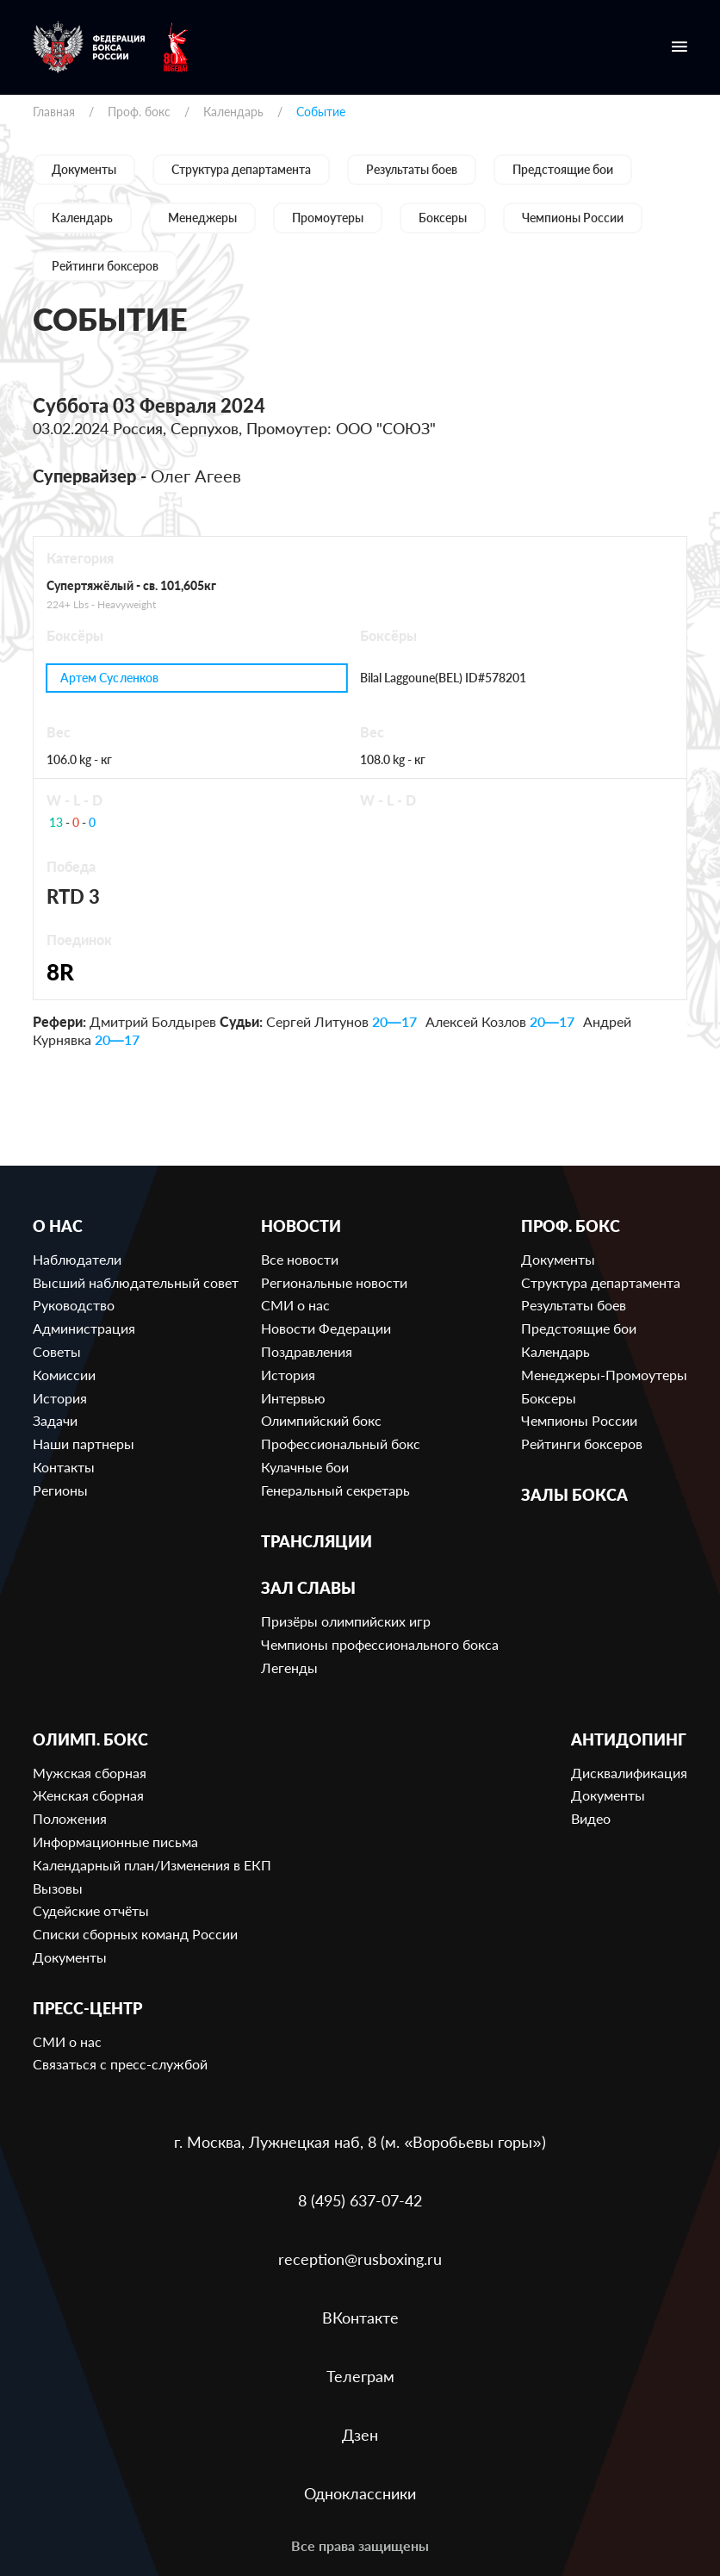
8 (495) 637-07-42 (360, 2200)
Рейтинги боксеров (105, 265)
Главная (54, 111)
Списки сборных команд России (135, 1934)
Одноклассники (360, 2493)
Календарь (233, 111)
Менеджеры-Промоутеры (604, 1374)
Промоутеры (327, 217)
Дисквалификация (629, 1772)
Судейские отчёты (91, 1910)
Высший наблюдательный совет (136, 1282)
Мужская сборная (89, 1772)
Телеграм (360, 2376)
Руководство (74, 1305)
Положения (70, 1818)
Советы (57, 1351)
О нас (58, 1226)
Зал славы (308, 1588)
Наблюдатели (77, 1259)
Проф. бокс (139, 111)
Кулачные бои (305, 1467)
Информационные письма (115, 1841)
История (60, 1398)
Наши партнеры (83, 1443)
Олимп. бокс (90, 1740)
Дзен (360, 2434)
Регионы (60, 1490)
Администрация (84, 1328)
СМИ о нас (295, 1305)
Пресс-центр (87, 2009)
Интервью (293, 1398)
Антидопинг (628, 1740)
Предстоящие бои (562, 169)
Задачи (55, 1420)
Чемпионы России (573, 217)
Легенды (289, 1667)
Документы (84, 169)
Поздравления (306, 1351)
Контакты (64, 1467)
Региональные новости (334, 1282)
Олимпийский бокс (321, 1420)
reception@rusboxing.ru (360, 2258)
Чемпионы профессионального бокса (380, 1644)
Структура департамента (241, 169)
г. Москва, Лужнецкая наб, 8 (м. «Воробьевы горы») (359, 2141)
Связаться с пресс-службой (120, 2064)
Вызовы (58, 1888)
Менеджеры (202, 217)
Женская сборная (88, 1795)
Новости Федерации (326, 1328)
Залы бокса (574, 1495)
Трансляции (316, 1542)
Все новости (299, 1259)
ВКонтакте (360, 2317)
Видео (591, 1818)
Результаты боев (411, 169)
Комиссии (64, 1374)
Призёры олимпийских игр (346, 1621)
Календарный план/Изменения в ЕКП (152, 1865)
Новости (301, 1226)
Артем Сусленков (109, 677)
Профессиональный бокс (340, 1443)
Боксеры (443, 217)
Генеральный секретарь (335, 1490)
